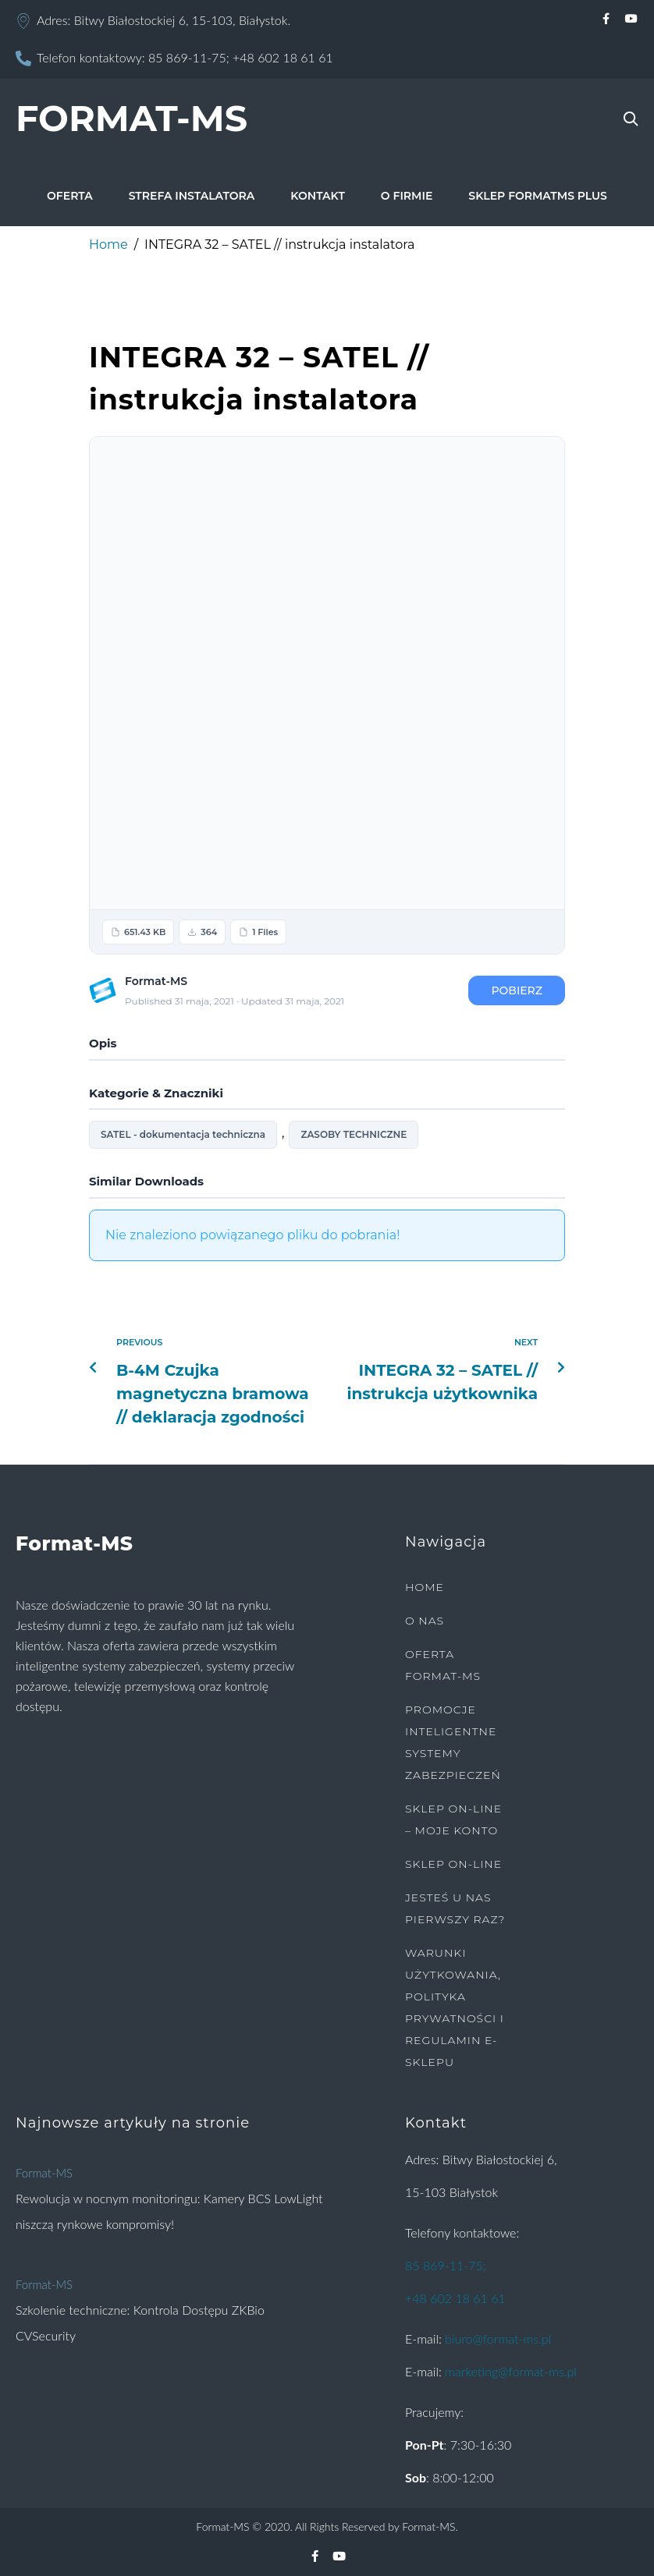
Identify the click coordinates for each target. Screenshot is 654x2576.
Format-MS (44, 2173)
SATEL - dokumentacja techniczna (183, 1134)
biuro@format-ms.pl (498, 2338)
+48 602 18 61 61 (283, 57)
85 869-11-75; (188, 57)
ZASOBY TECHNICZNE (353, 1134)
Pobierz (516, 990)
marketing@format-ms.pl (511, 2371)
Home (108, 244)
